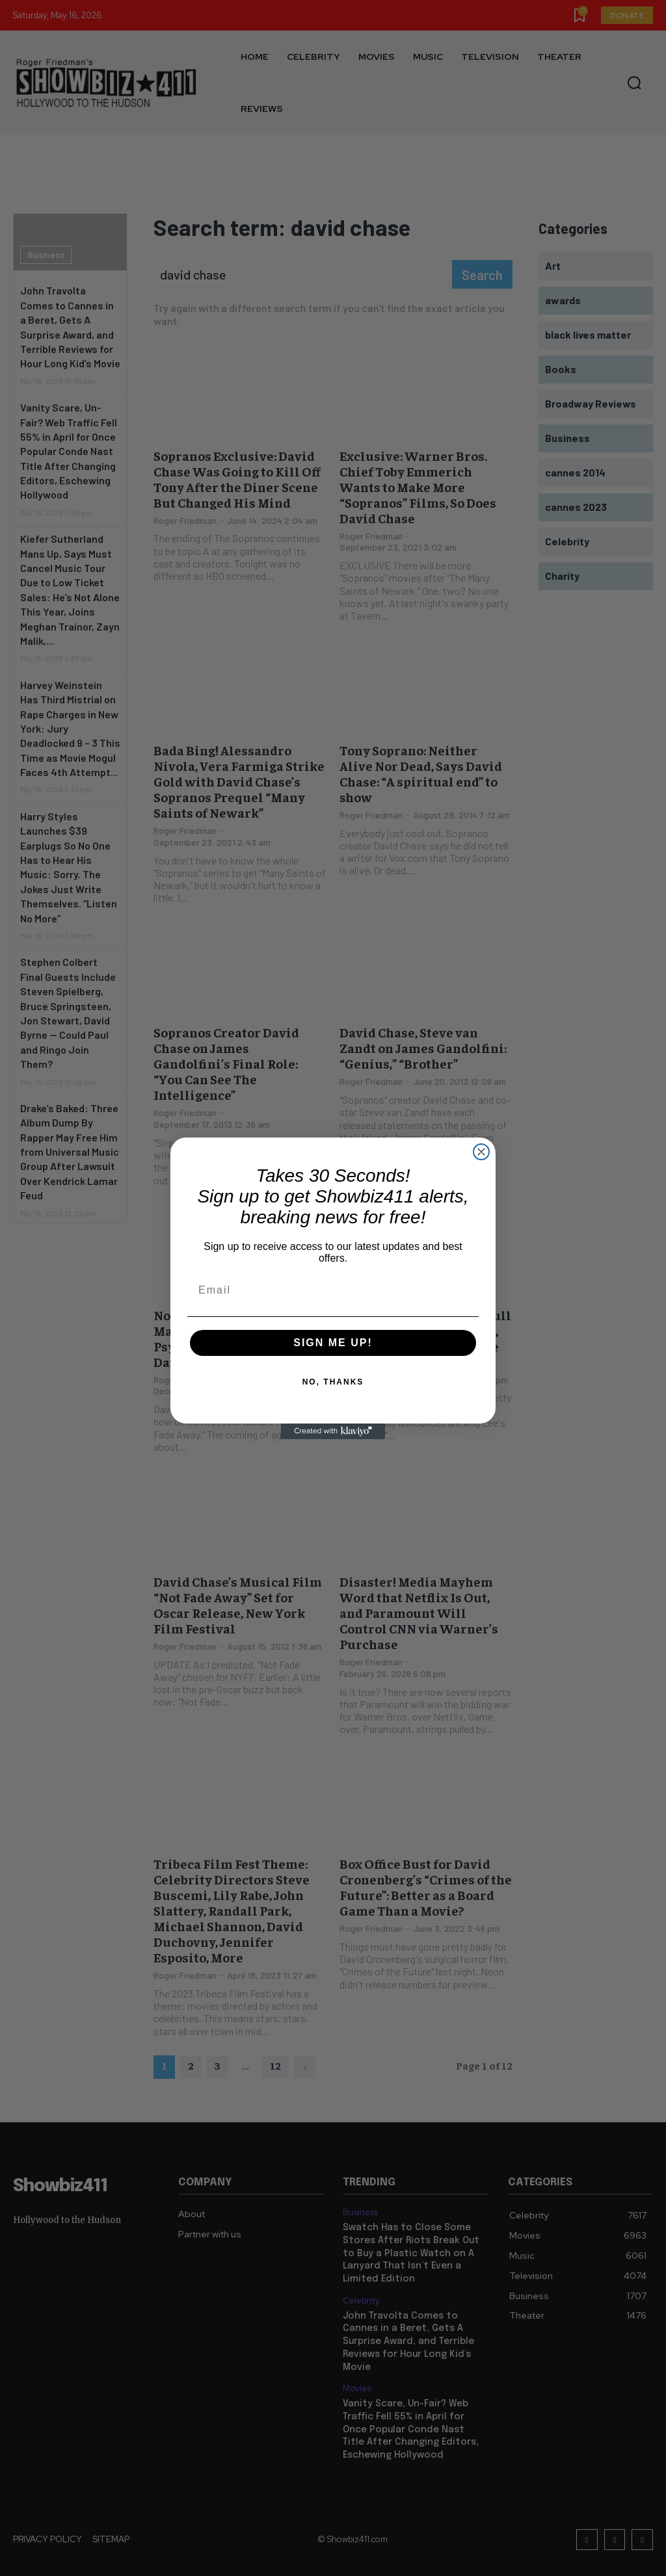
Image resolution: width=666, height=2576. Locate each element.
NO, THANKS (333, 1381)
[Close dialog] (481, 1152)
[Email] (333, 1290)
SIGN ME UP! (333, 1342)
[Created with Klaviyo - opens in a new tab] (333, 1431)
